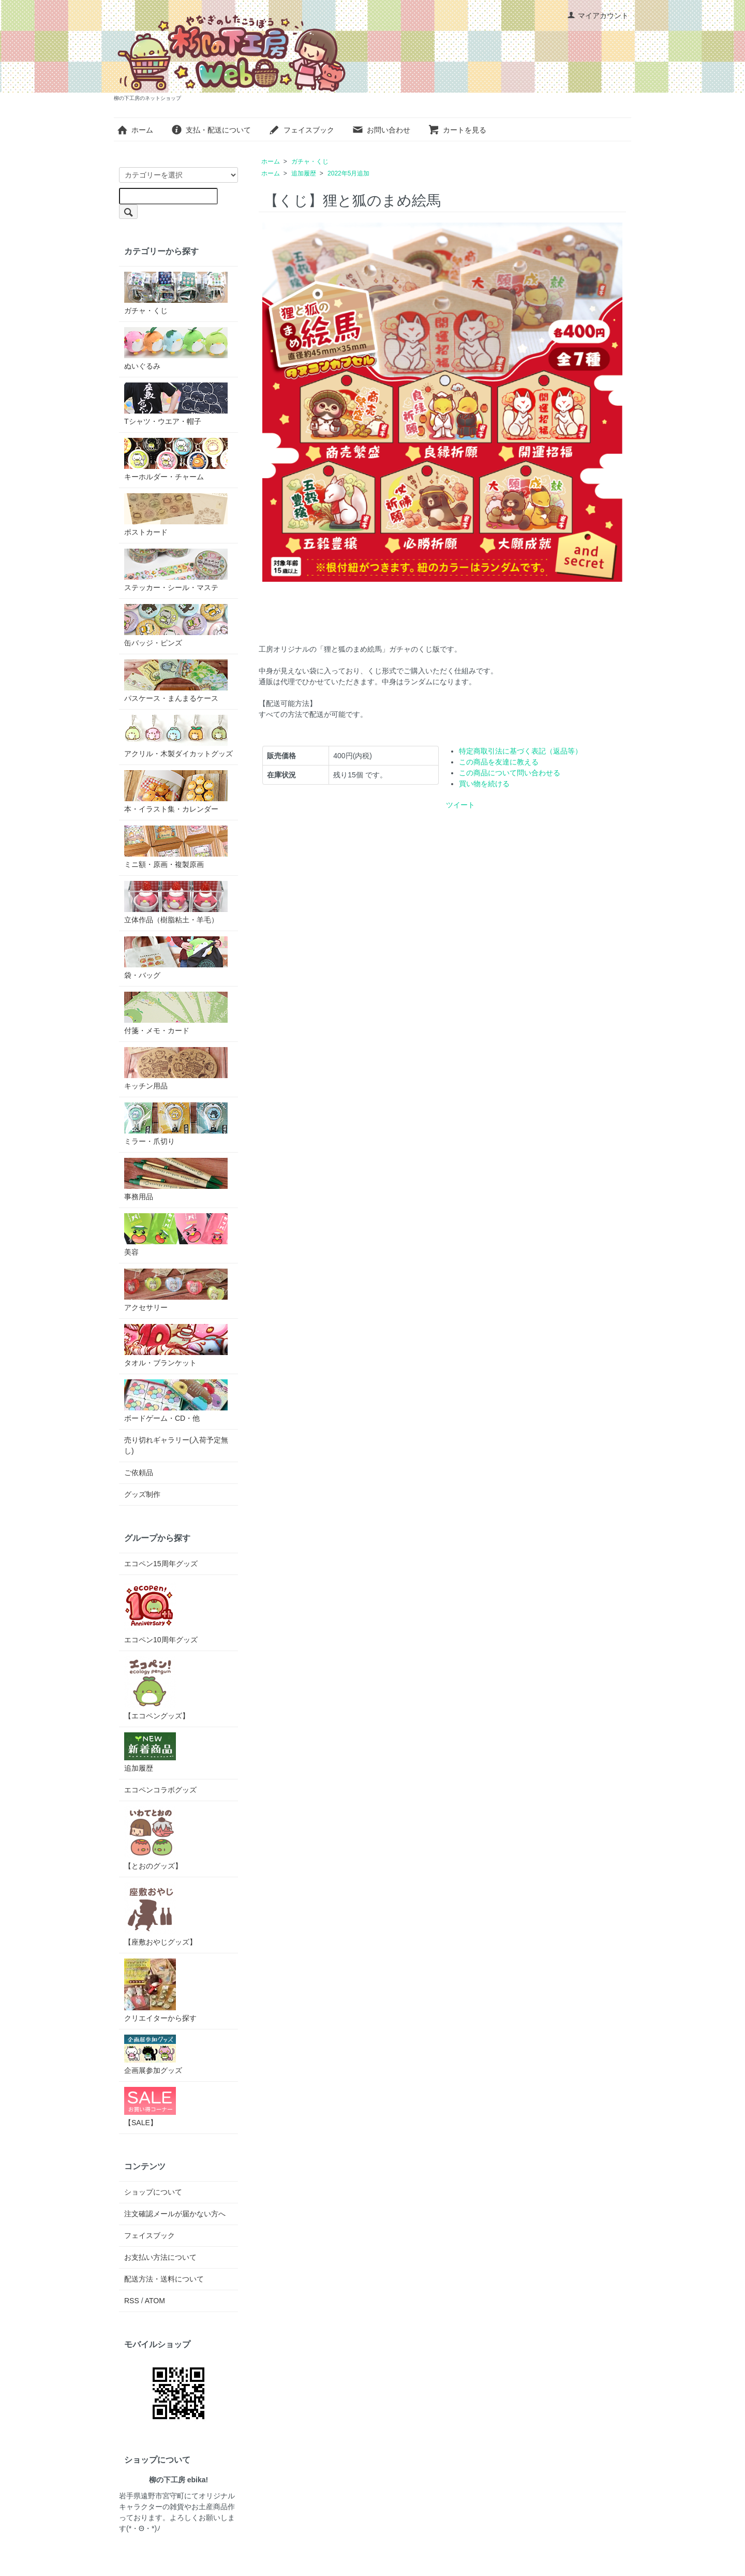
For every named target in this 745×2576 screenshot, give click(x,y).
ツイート (460, 805)
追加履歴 (303, 173)
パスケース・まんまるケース (176, 680)
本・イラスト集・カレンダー (176, 791)
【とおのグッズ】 (153, 1838)
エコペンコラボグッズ (160, 1790)
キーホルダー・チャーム (176, 459)
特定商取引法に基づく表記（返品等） (520, 751)
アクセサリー (176, 1290)
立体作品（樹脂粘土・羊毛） (176, 902)
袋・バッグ (176, 957)
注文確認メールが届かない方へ (175, 2214)
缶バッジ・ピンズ (176, 625)
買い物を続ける (484, 783)
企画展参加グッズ (153, 2054)
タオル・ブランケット (176, 1345)
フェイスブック (301, 130)
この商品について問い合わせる (509, 773)
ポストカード (176, 514)
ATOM (155, 2301)
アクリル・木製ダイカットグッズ (178, 736)
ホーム (134, 130)
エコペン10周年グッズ (161, 1612)
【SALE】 (150, 2107)
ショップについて (153, 2192)
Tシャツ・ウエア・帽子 (176, 403)
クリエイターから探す (160, 1990)
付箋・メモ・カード (176, 1013)
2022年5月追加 (348, 173)
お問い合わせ (381, 130)
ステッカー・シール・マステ (176, 570)
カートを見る (457, 130)
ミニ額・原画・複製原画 (176, 847)
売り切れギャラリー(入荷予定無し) (176, 1445)
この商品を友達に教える (499, 762)
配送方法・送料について (164, 2279)
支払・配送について (211, 130)
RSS (131, 2301)
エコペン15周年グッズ (161, 1563)
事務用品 (176, 1179)
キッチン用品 (176, 1068)
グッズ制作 (142, 1494)
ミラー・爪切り (176, 1123)
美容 (176, 1234)
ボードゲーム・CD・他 (176, 1400)
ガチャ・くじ (310, 161)
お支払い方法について (160, 2257)
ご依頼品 (138, 1472)
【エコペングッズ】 (156, 1688)
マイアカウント (598, 15)
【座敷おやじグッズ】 (160, 1914)
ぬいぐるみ (176, 348)
